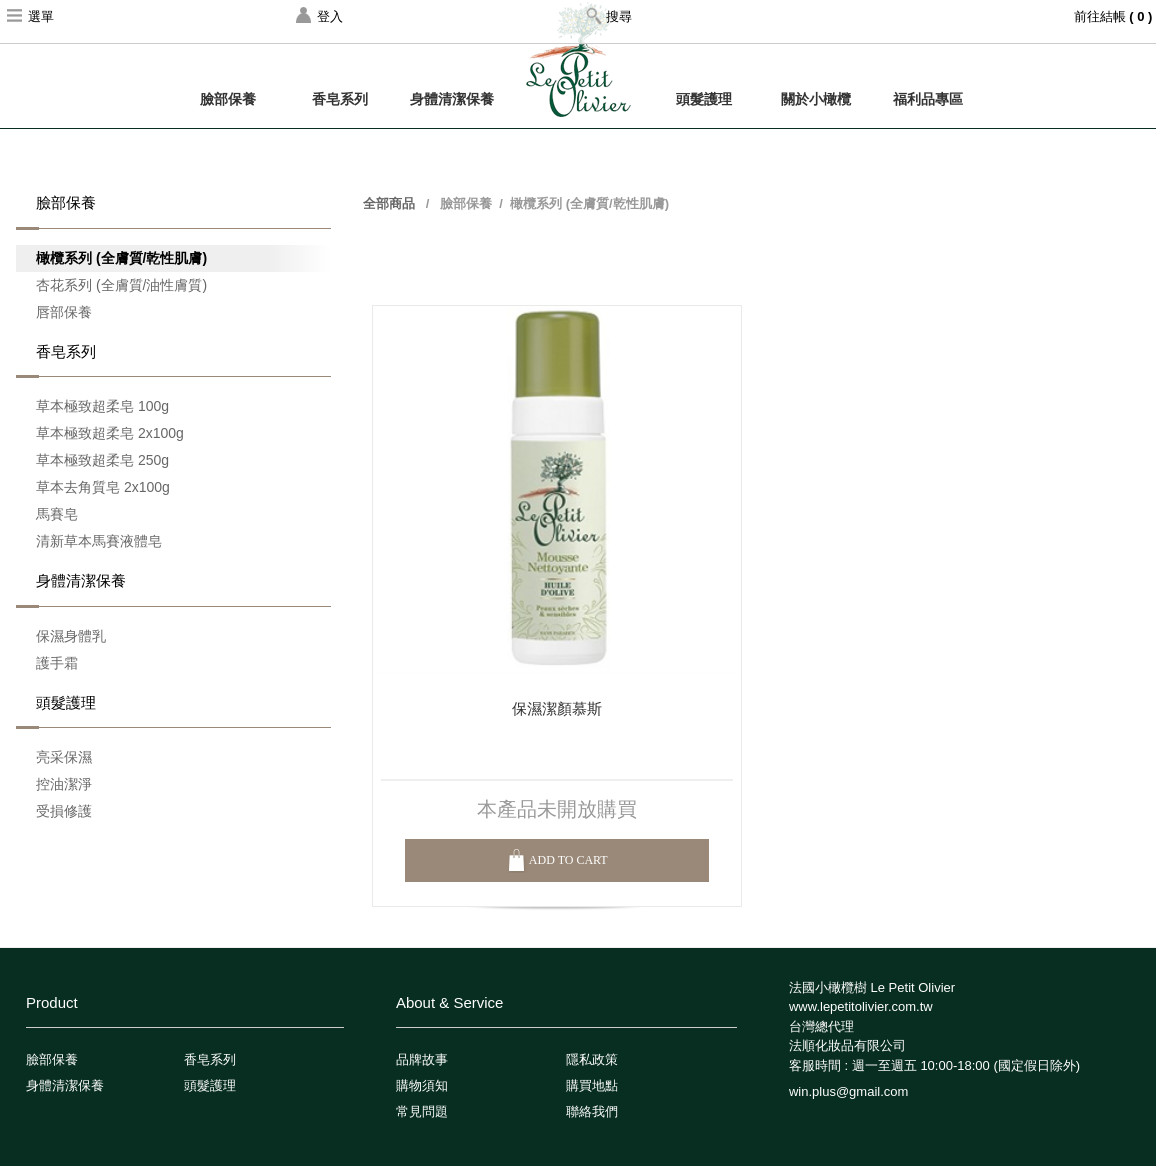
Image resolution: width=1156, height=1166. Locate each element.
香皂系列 (340, 99)
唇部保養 (64, 312)
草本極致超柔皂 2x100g (110, 433)
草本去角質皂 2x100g (103, 487)
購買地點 (592, 1085)
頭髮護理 (704, 99)
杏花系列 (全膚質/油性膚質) (121, 285)
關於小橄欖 (816, 99)
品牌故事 (422, 1059)
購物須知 (422, 1085)
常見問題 (422, 1111)
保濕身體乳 (71, 636)
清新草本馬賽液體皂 (99, 541)
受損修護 (64, 811)
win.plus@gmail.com (848, 1091)
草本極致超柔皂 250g (102, 460)
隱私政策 (592, 1059)
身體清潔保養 (452, 99)
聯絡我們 (592, 1111)
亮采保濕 (64, 757)
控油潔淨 (64, 784)
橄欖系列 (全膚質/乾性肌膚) (121, 258)
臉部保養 (228, 99)
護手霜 (57, 663)
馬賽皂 (57, 514)
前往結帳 (1115, 16)
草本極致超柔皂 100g (102, 406)
